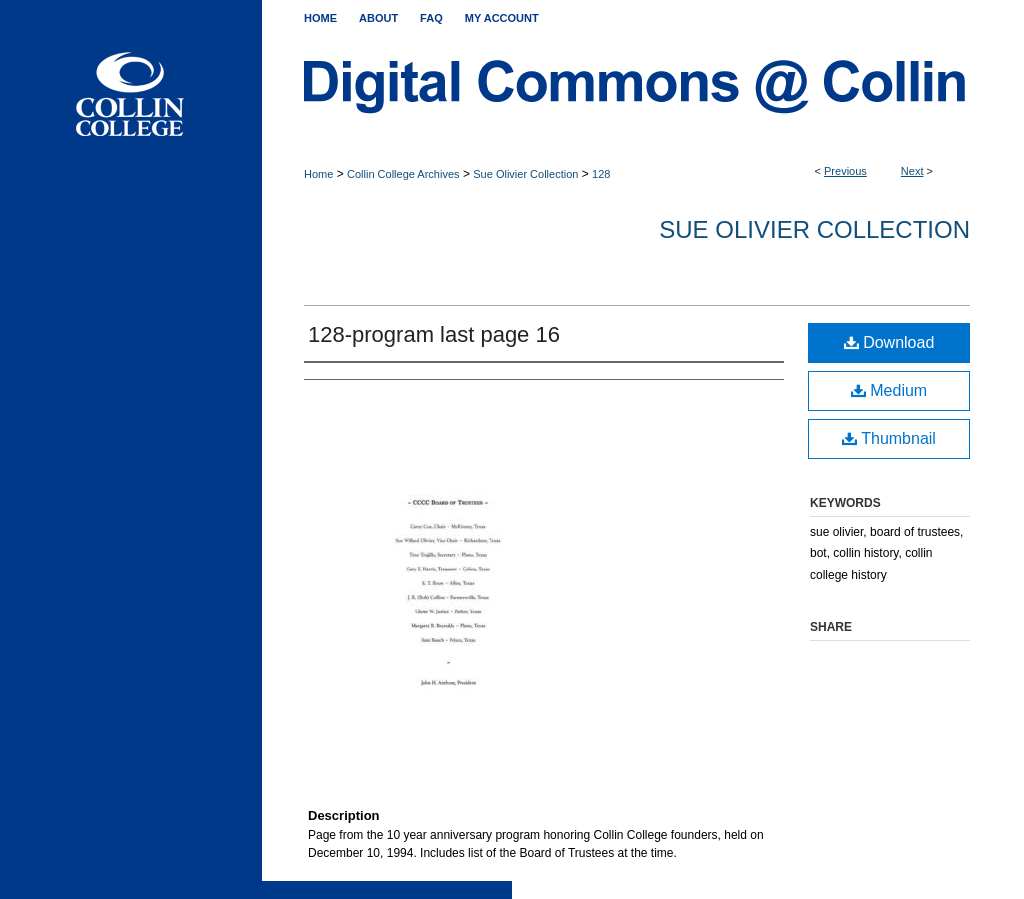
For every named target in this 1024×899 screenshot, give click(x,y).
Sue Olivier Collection (525, 174)
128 (601, 174)
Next (912, 171)
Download (889, 342)
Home (318, 174)
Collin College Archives (403, 174)
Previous (845, 171)
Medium (889, 390)
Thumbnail (889, 438)
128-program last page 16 (434, 334)
